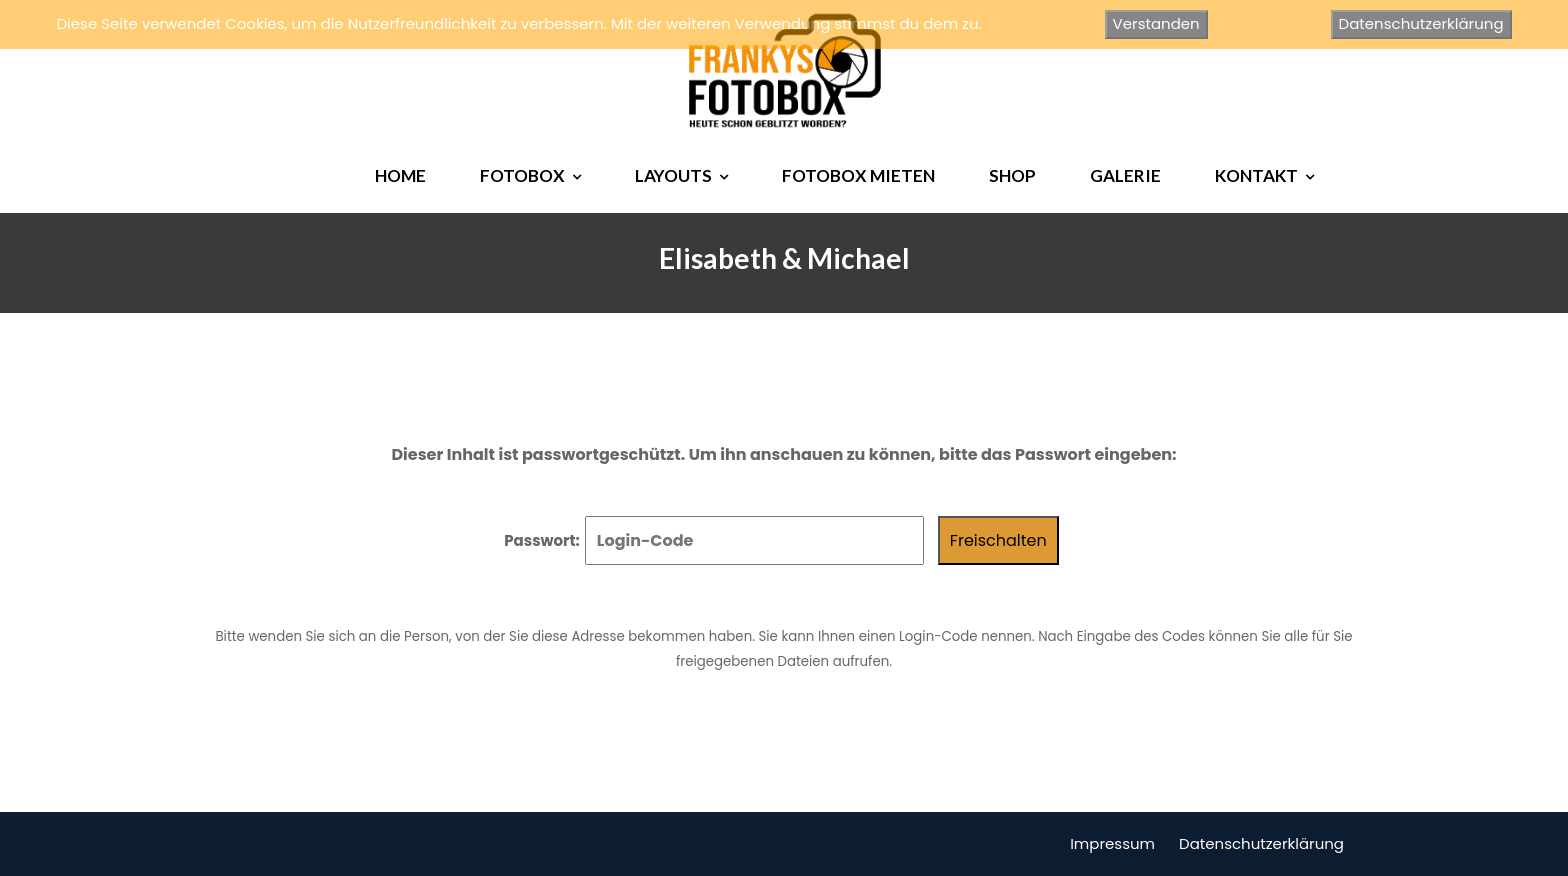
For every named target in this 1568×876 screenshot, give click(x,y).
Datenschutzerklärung (1261, 843)
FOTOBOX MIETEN (858, 175)
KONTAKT (1256, 175)
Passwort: (714, 540)
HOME (400, 175)
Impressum (1112, 843)
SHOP (1012, 175)
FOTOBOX (522, 175)
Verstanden (1156, 23)
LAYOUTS (673, 175)
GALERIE (1125, 175)
